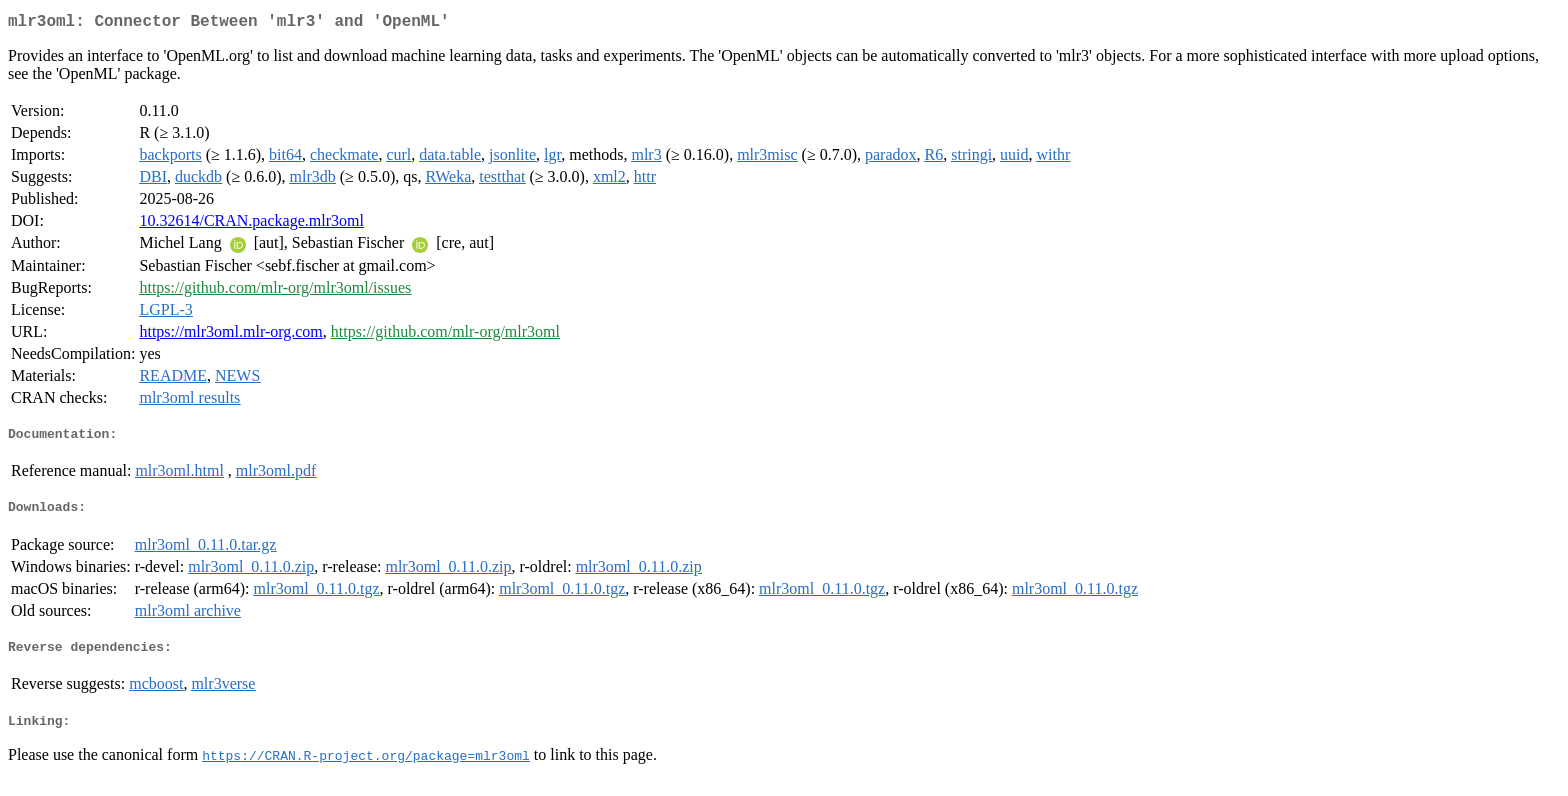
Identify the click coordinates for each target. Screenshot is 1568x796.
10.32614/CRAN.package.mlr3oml (251, 224)
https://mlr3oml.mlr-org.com (230, 335)
